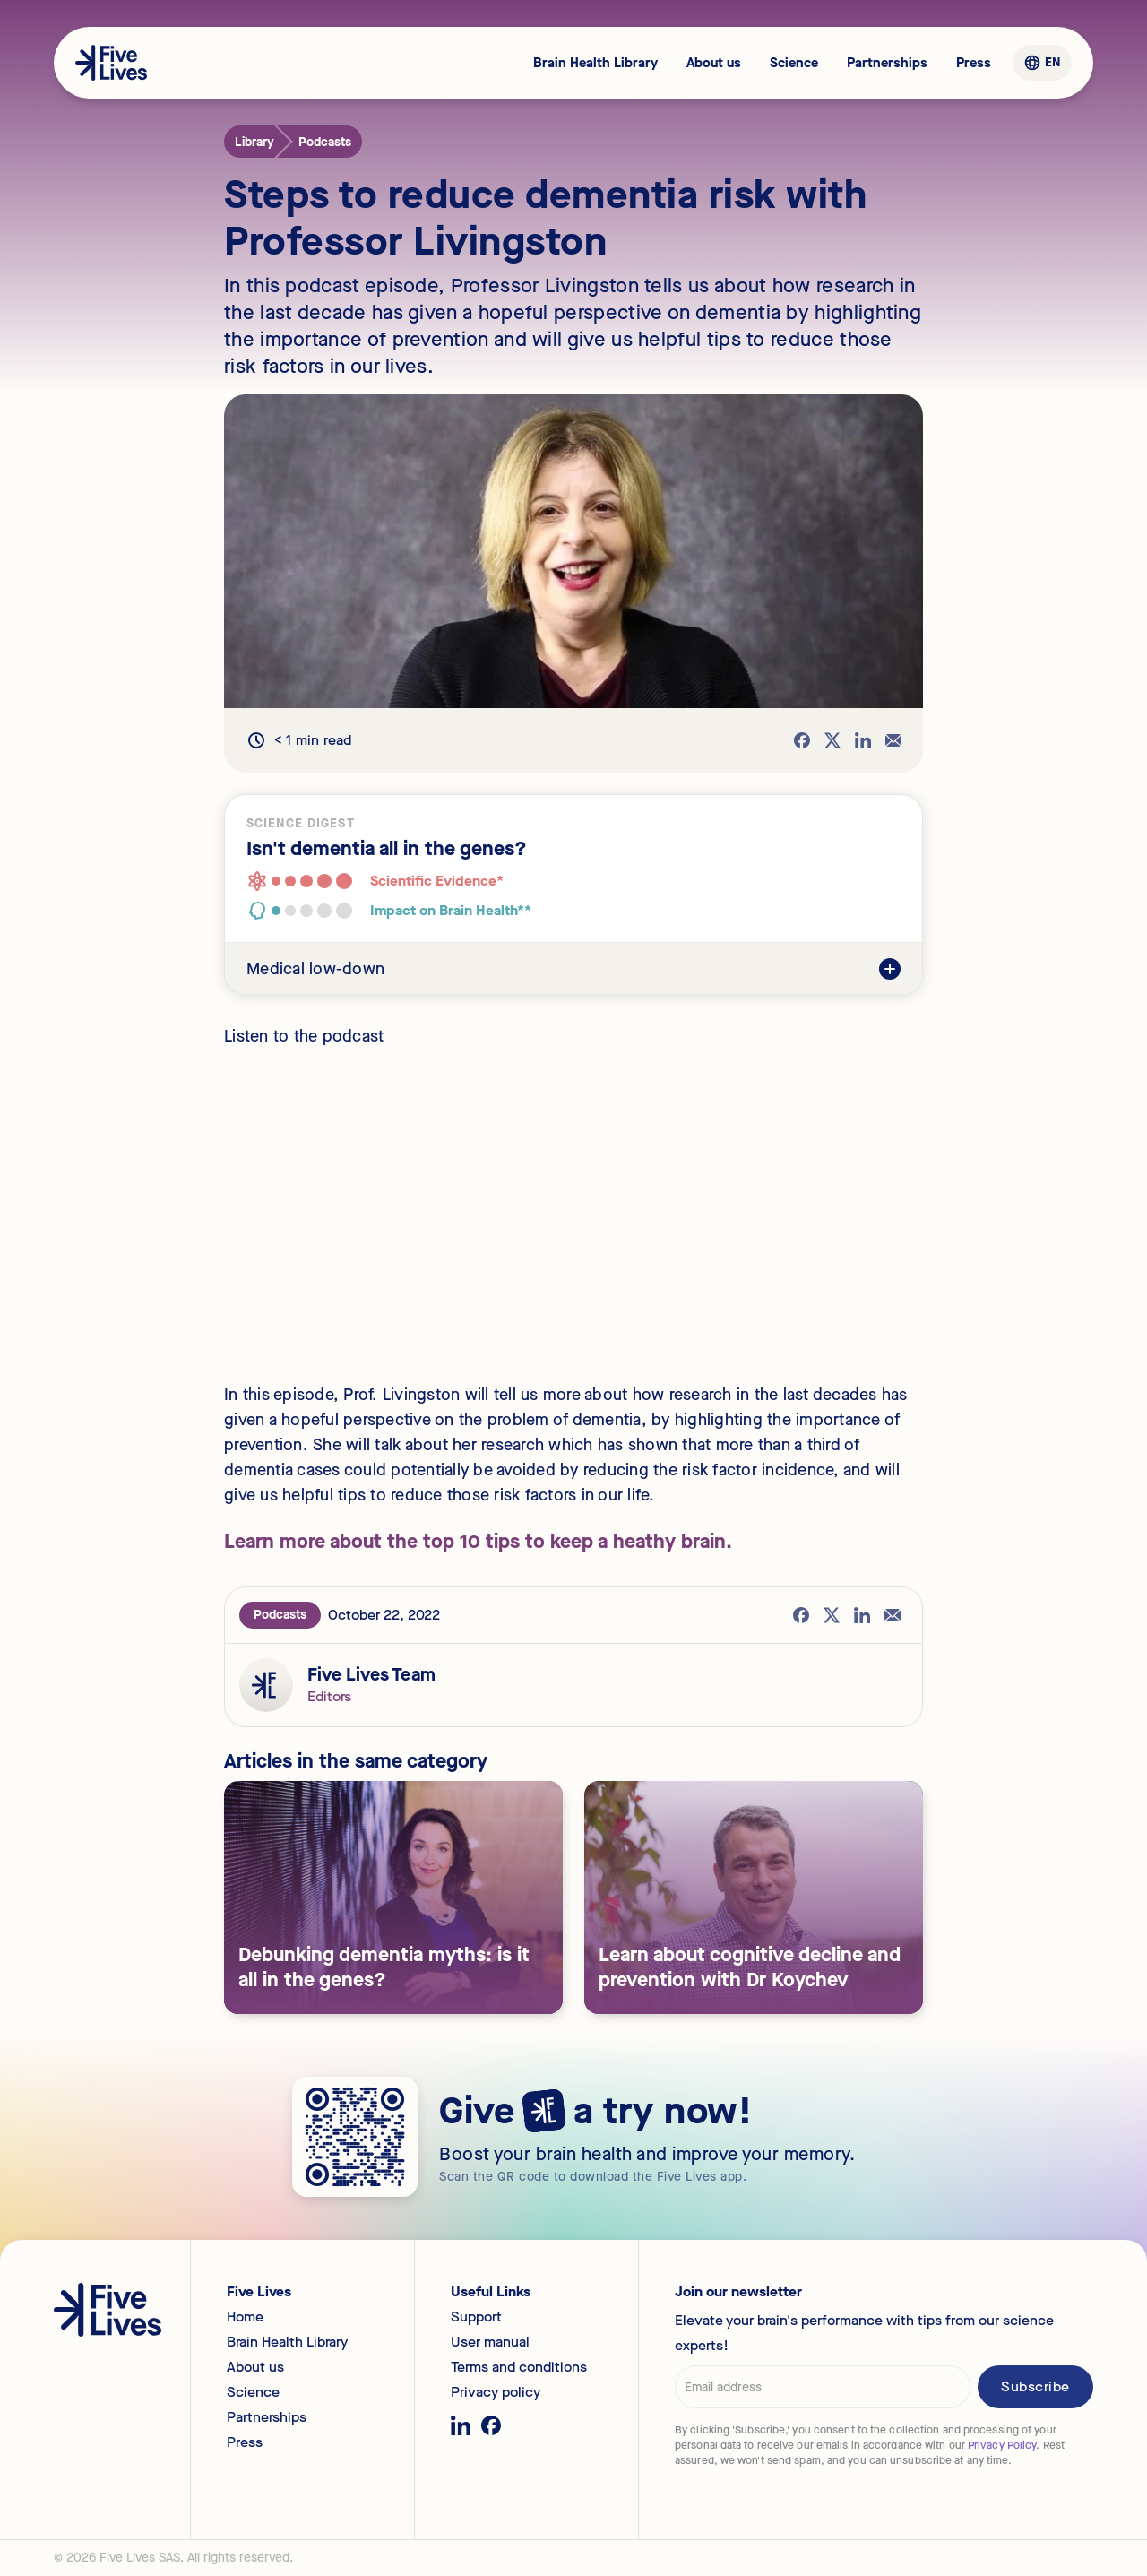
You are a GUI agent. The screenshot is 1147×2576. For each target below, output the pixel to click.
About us (713, 63)
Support (476, 2317)
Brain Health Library (595, 63)
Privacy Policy (1002, 2445)
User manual (490, 2342)
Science (794, 63)
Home (245, 2317)
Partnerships (887, 63)
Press (973, 63)
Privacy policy (495, 2392)
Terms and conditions (519, 2367)
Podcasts (280, 1614)
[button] (1041, 62)
